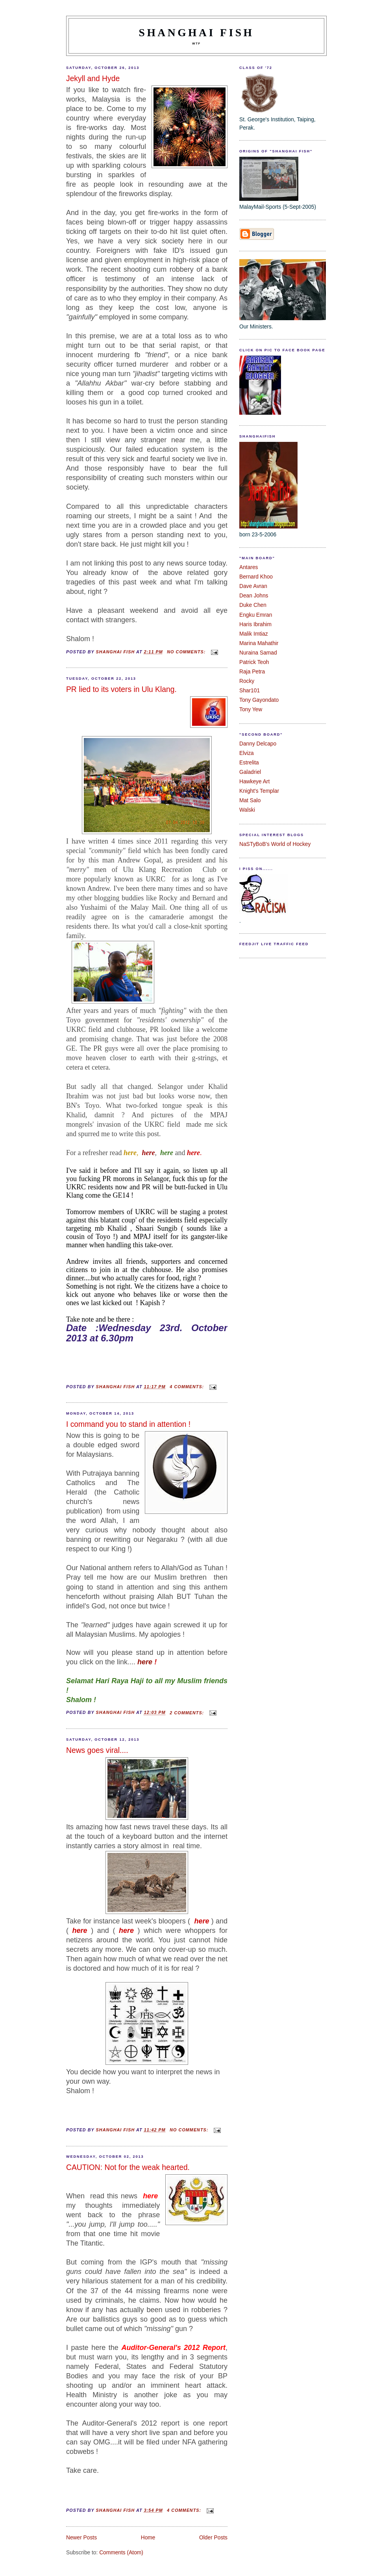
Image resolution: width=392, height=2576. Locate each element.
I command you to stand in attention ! (128, 1424)
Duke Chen (252, 605)
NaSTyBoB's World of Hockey (275, 844)
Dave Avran (253, 586)
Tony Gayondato (259, 700)
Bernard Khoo (256, 577)
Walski (247, 810)
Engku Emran (255, 615)
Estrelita (249, 763)
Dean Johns (253, 596)
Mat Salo (250, 800)
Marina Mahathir (258, 643)
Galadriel (250, 772)
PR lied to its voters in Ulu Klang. (121, 689)
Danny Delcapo (257, 744)
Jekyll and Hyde (93, 78)
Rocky (246, 681)
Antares (248, 567)
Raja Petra (252, 672)
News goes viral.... (97, 1750)
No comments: (187, 651)
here (144, 1662)
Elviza (246, 753)
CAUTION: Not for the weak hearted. (128, 2167)
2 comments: (187, 1712)
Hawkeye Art (254, 781)
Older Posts (213, 2538)
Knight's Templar (259, 791)
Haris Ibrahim (255, 624)
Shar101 (249, 691)
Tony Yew (250, 709)
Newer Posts (81, 2538)
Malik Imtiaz (253, 634)
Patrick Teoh (254, 662)
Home (148, 2538)
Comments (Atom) (121, 2553)
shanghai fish (196, 32)
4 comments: (187, 1386)
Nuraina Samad (258, 653)
